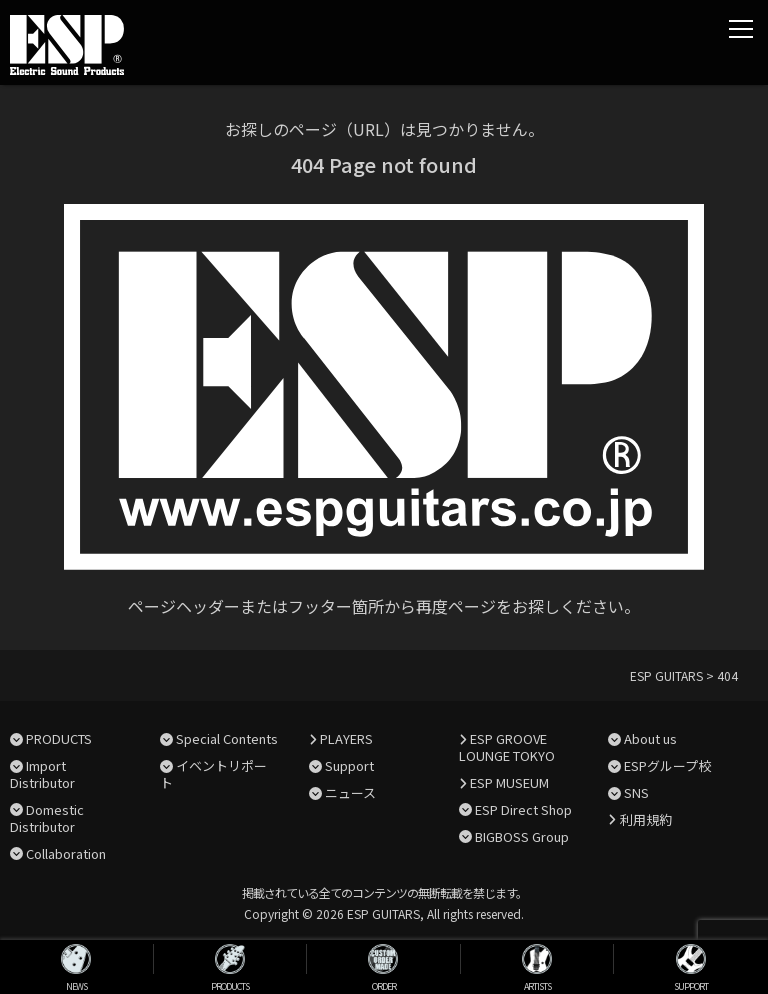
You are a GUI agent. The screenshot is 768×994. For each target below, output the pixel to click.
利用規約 (646, 819)
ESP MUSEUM (509, 782)
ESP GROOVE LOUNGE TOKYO (507, 747)
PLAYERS (346, 738)
